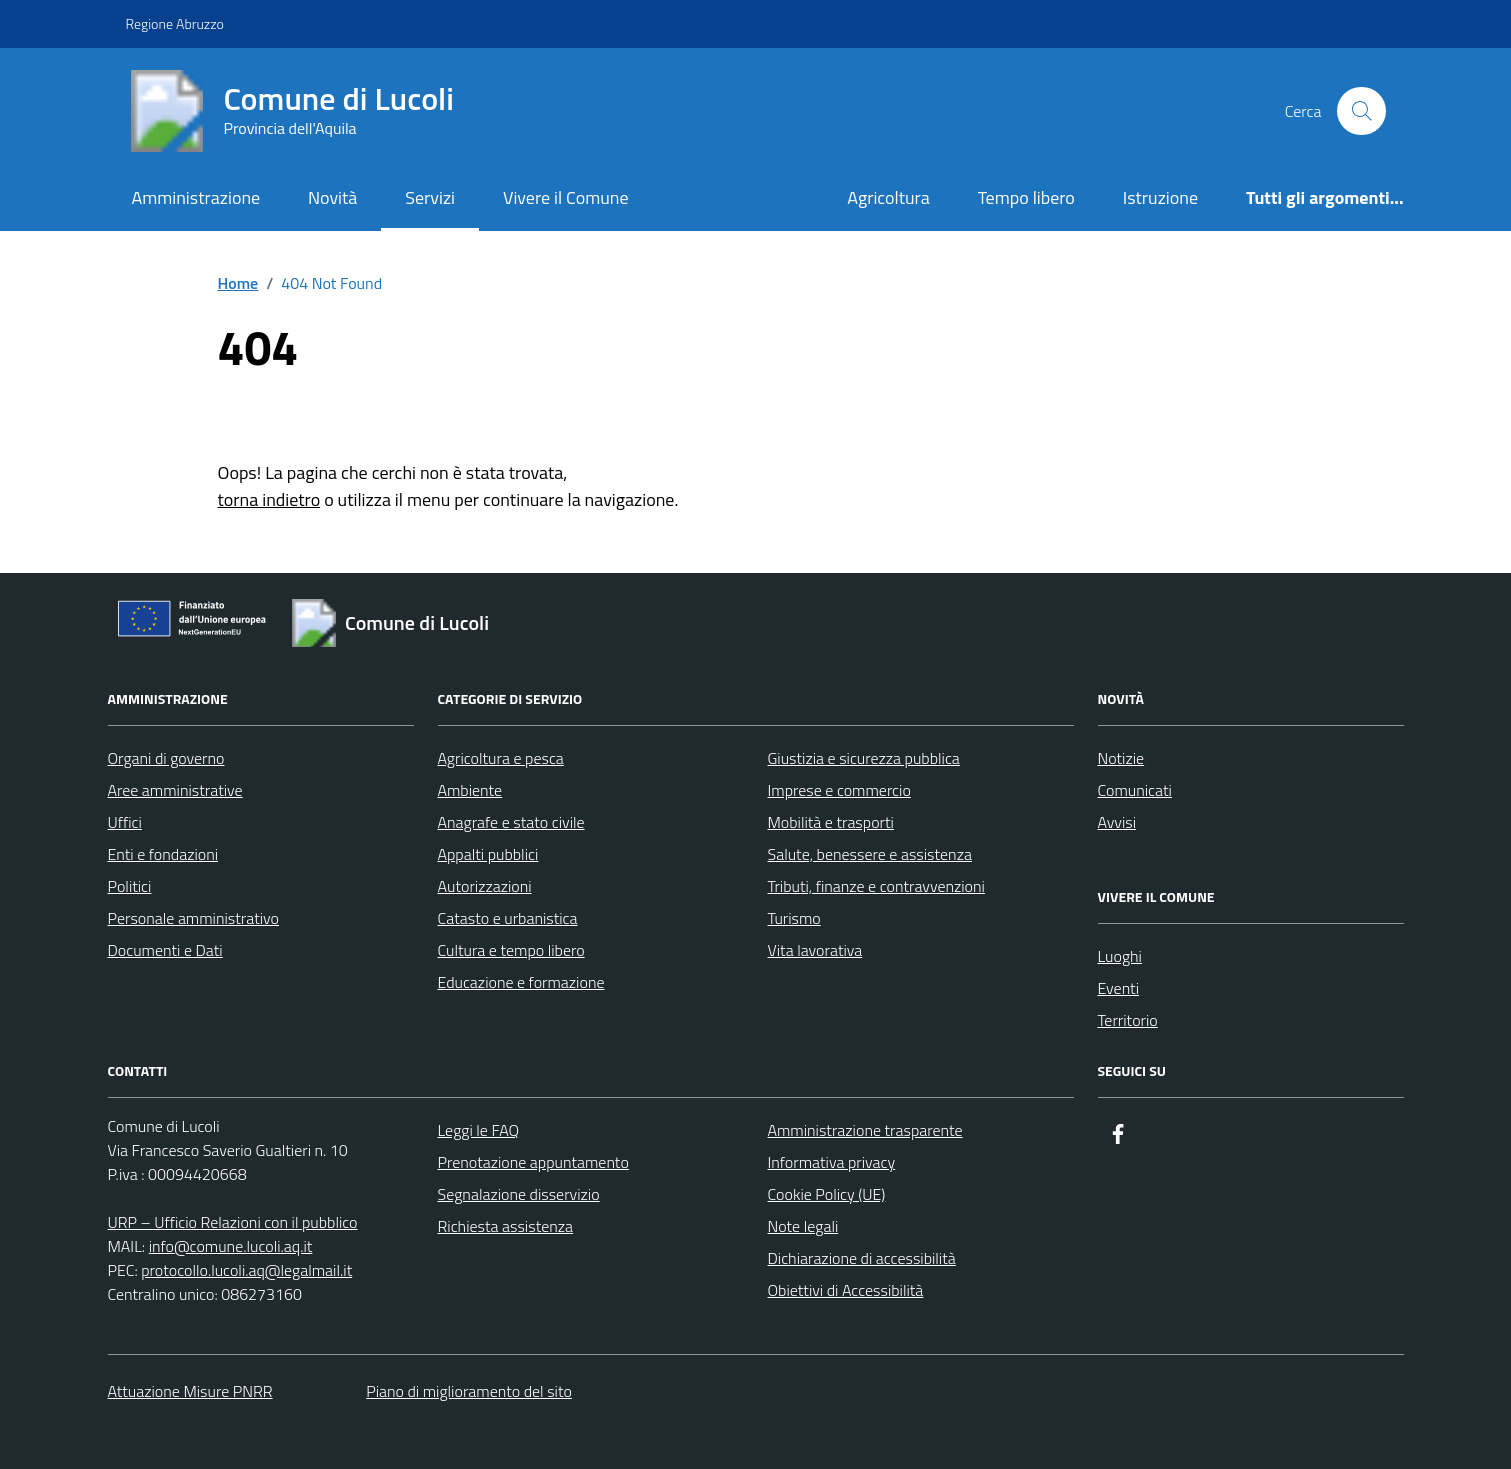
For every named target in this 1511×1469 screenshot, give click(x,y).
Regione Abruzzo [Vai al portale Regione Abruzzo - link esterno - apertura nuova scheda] (175, 23)
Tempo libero (1026, 197)
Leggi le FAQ (479, 1130)
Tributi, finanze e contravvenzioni (876, 886)
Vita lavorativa (815, 950)
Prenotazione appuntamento (533, 1162)
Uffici (125, 822)
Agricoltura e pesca (501, 758)
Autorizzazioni (485, 886)
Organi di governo (166, 758)
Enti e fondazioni (163, 854)
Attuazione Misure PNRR (190, 1391)
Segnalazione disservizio (519, 1194)
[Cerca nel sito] (1361, 111)
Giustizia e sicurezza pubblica (864, 758)
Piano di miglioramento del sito (469, 1391)
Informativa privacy (832, 1162)
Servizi (430, 197)
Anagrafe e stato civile (511, 822)
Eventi (1119, 988)
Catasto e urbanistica (508, 918)
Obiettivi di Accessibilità (846, 1290)
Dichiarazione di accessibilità (862, 1258)
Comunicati (1135, 790)
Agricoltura (888, 197)
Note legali (803, 1226)
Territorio (1128, 1020)
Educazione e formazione (521, 982)
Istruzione (1160, 197)
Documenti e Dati (165, 950)
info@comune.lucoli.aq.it (231, 1246)
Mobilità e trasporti (831, 822)
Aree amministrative (175, 790)
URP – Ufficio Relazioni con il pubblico (233, 1222)
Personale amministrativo (194, 918)
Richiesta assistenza (506, 1226)
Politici (130, 886)
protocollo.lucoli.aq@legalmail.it (246, 1270)
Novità (332, 197)
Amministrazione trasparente (865, 1130)
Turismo (794, 918)
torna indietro (269, 499)
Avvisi (1117, 822)
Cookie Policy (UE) (827, 1194)
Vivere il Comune (566, 197)
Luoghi (1120, 956)
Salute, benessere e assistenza (870, 854)
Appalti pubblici (488, 854)
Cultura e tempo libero (511, 950)
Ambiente (470, 790)
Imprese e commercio (839, 790)
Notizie (1121, 758)
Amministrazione (195, 197)
